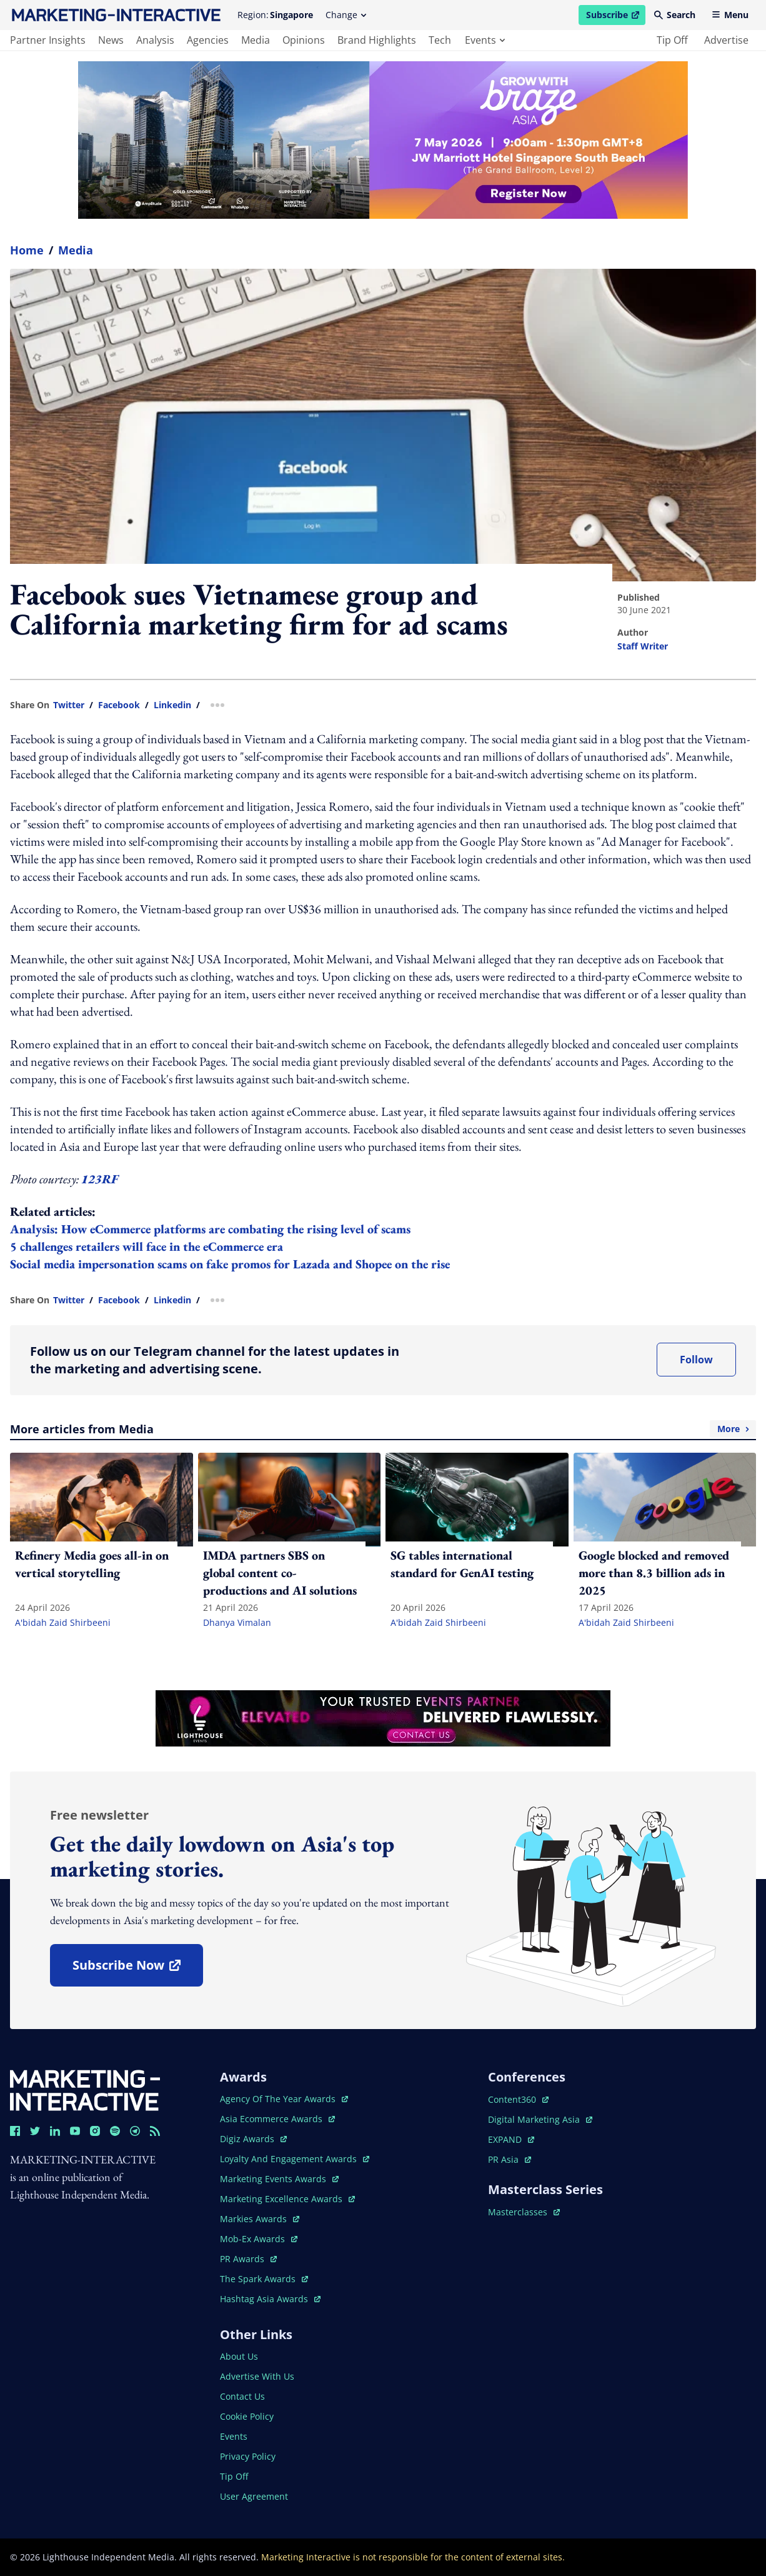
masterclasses (524, 2212)
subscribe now (137, 1969)
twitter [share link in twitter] (68, 705)
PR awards (248, 2259)
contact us (242, 2396)
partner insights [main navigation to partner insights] (48, 40)
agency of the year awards (284, 2099)
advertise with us (257, 2376)
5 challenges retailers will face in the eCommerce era (146, 1246)
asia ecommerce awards (277, 2119)
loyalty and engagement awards (294, 2159)
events (485, 40)
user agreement (254, 2496)
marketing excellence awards (287, 2199)
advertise (726, 40)
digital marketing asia (540, 2119)
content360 (518, 2099)
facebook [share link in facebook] (119, 705)
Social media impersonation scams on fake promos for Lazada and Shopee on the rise (230, 1264)
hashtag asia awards (270, 2299)
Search (674, 15)
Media (75, 250)
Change (346, 15)
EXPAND (511, 2139)
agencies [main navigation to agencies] (208, 40)
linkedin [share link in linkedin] (172, 705)
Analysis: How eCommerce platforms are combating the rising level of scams (210, 1229)
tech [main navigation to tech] (440, 40)
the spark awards (264, 2279)
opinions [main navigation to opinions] (303, 40)
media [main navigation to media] (255, 40)
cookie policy (247, 2416)
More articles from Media (383, 1429)
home (27, 250)
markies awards (259, 2219)
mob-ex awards (258, 2239)
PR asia (509, 2159)
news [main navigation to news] (111, 40)
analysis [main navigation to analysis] (155, 40)
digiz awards (253, 2139)
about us (239, 2356)
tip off (672, 40)
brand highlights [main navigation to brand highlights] (376, 40)
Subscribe (615, 17)
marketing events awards (279, 2179)
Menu (730, 15)
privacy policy (248, 2456)
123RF (99, 1179)
